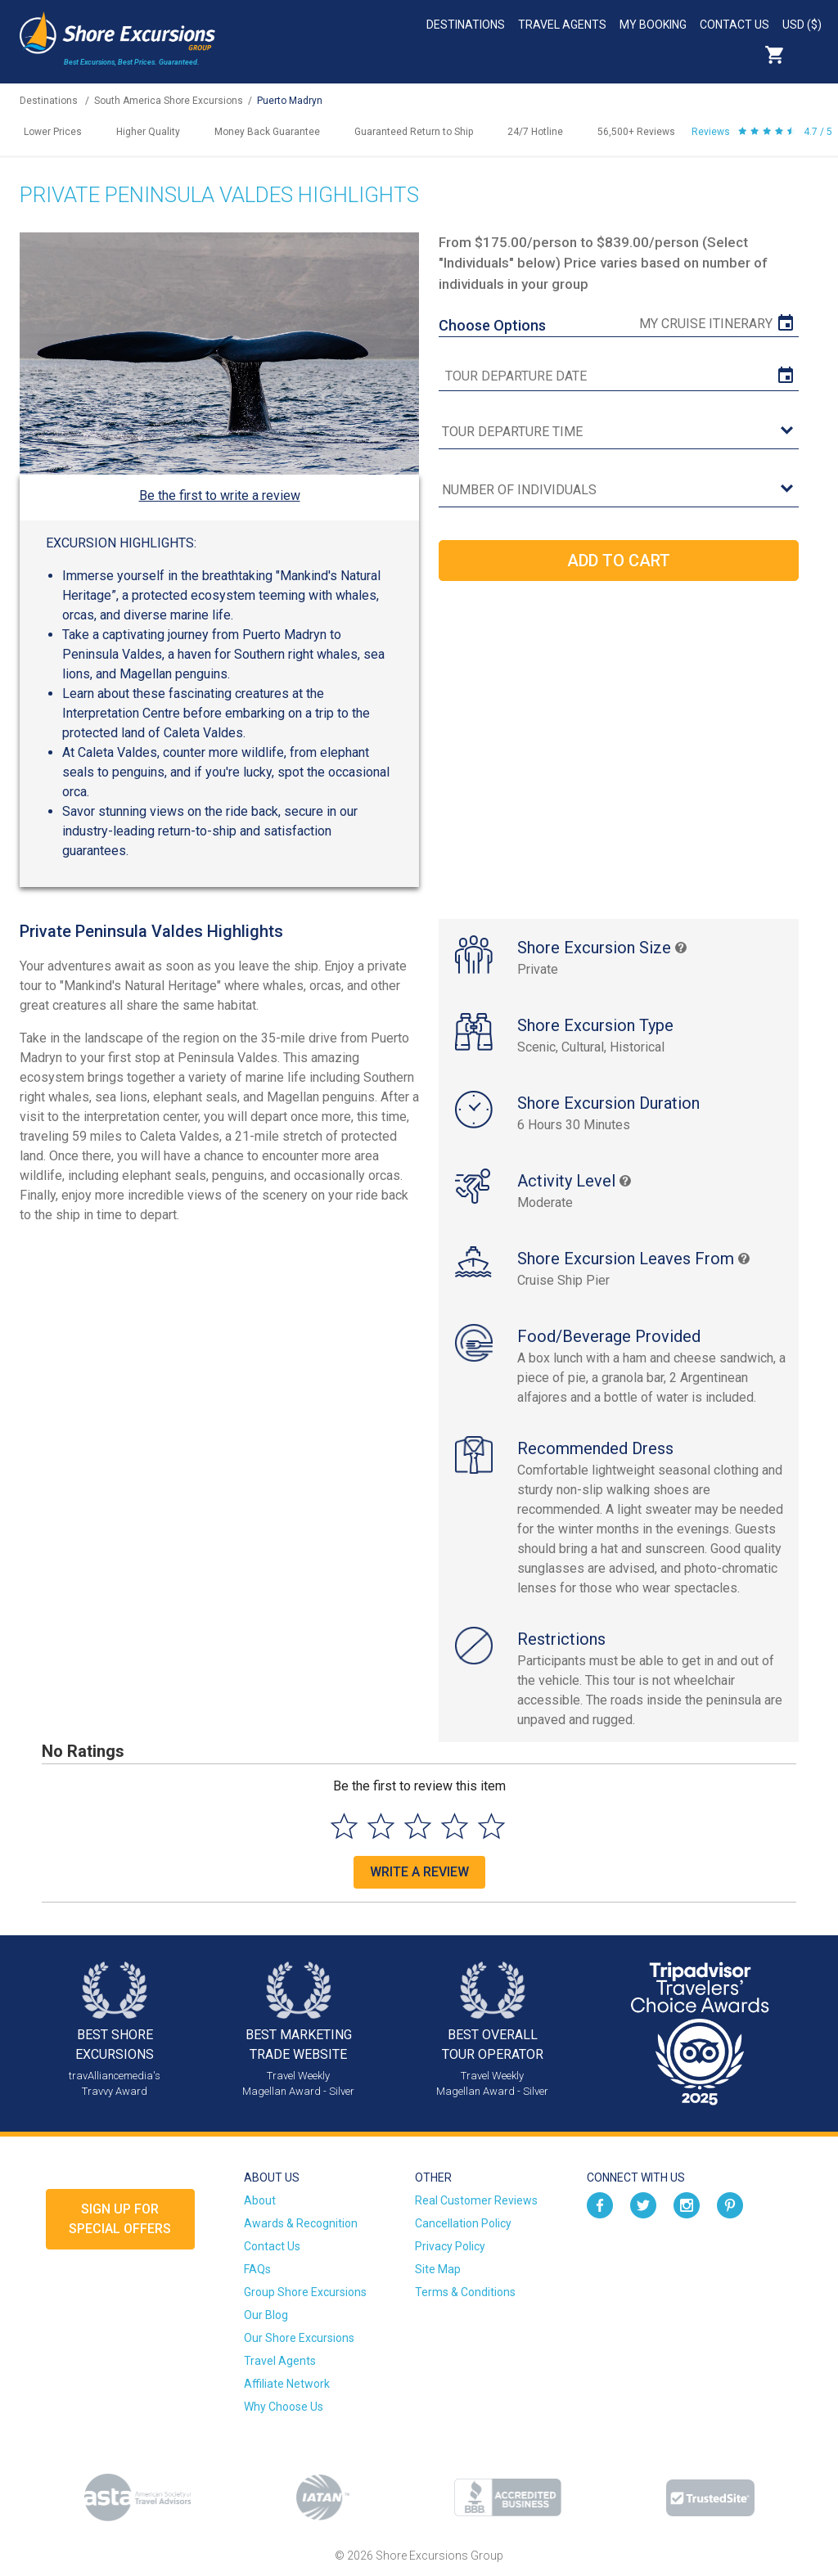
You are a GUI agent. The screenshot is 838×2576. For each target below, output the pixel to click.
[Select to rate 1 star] (344, 1826)
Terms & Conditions (465, 2292)
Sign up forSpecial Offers (120, 2218)
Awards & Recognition (301, 2223)
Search (810, 54)
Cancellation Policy (463, 2223)
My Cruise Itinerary (706, 323)
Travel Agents (562, 24)
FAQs (257, 2269)
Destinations (465, 24)
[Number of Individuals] (618, 490)
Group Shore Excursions (305, 2292)
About (260, 2200)
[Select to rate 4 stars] (454, 1826)
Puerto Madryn (289, 100)
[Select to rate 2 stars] (381, 1826)
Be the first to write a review (219, 495)
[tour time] (618, 432)
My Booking (653, 24)
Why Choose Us (283, 2406)
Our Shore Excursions (299, 2337)
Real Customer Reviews (476, 2200)
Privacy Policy (450, 2246)
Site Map (438, 2269)
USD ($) (802, 24)
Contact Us (734, 24)
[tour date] (618, 376)
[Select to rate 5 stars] (491, 1826)
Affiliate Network (287, 2383)
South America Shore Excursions (168, 100)
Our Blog (266, 2315)
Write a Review (419, 1872)
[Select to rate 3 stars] (418, 1826)
